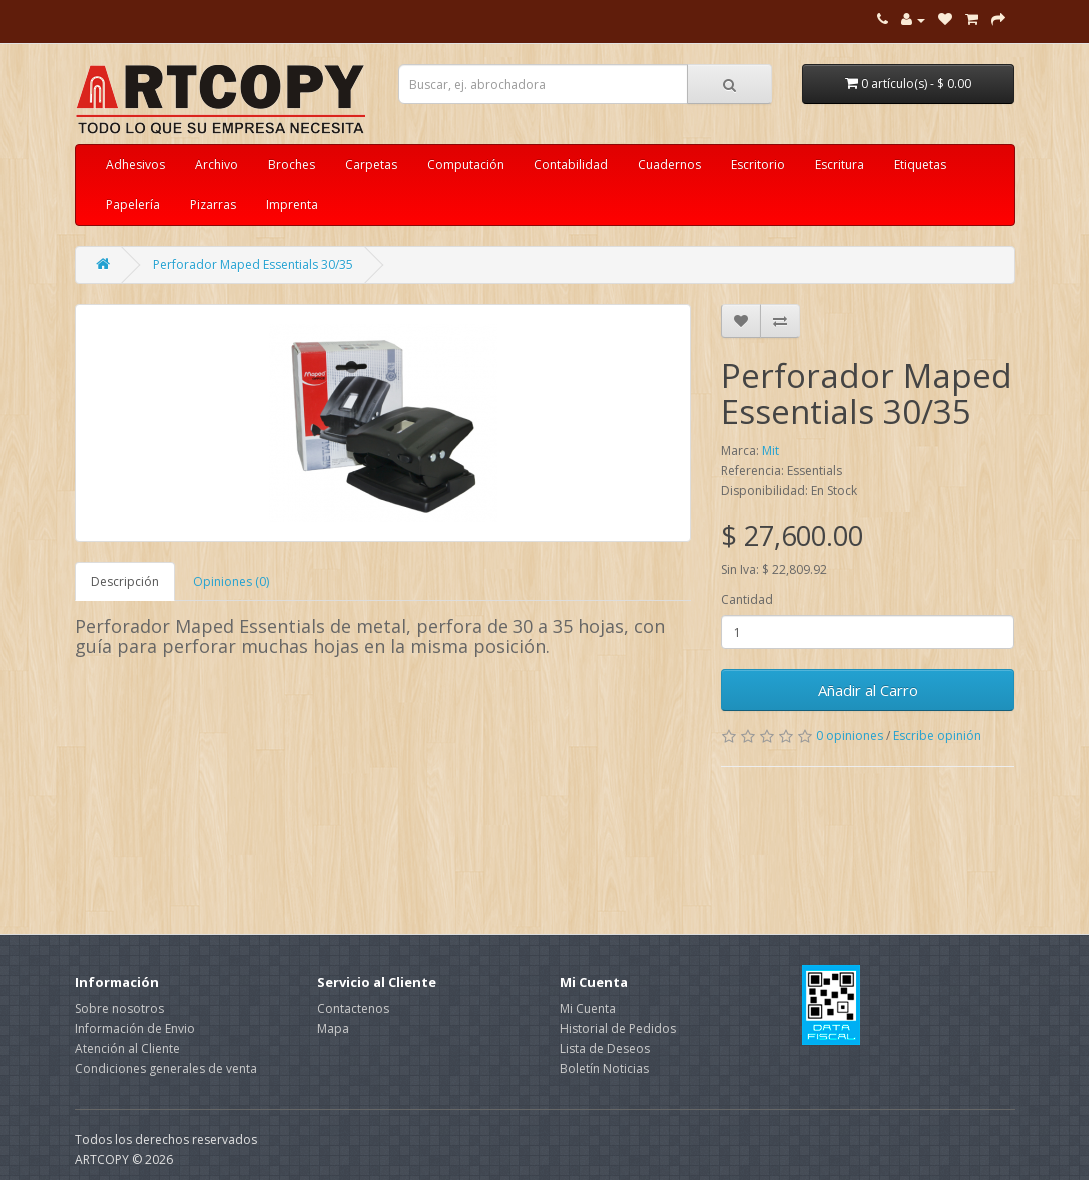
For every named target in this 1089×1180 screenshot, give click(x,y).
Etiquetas (920, 164)
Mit (770, 450)
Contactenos (353, 1008)
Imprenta (292, 204)
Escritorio (758, 164)
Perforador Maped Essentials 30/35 (253, 264)
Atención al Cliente (127, 1048)
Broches (291, 164)
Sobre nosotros (119, 1008)
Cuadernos (669, 164)
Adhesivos (135, 164)
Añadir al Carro (868, 690)
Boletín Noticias (604, 1068)
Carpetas (371, 164)
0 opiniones (849, 735)
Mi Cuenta (588, 1008)
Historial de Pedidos (618, 1028)
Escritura (839, 164)
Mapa (333, 1028)
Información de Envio (135, 1028)
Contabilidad (571, 164)
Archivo (216, 164)
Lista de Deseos (605, 1048)
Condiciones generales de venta (166, 1068)
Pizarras (213, 204)
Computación (465, 164)
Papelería (133, 204)
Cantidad (747, 599)
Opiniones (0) (231, 581)
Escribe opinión (937, 735)
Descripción (125, 581)
